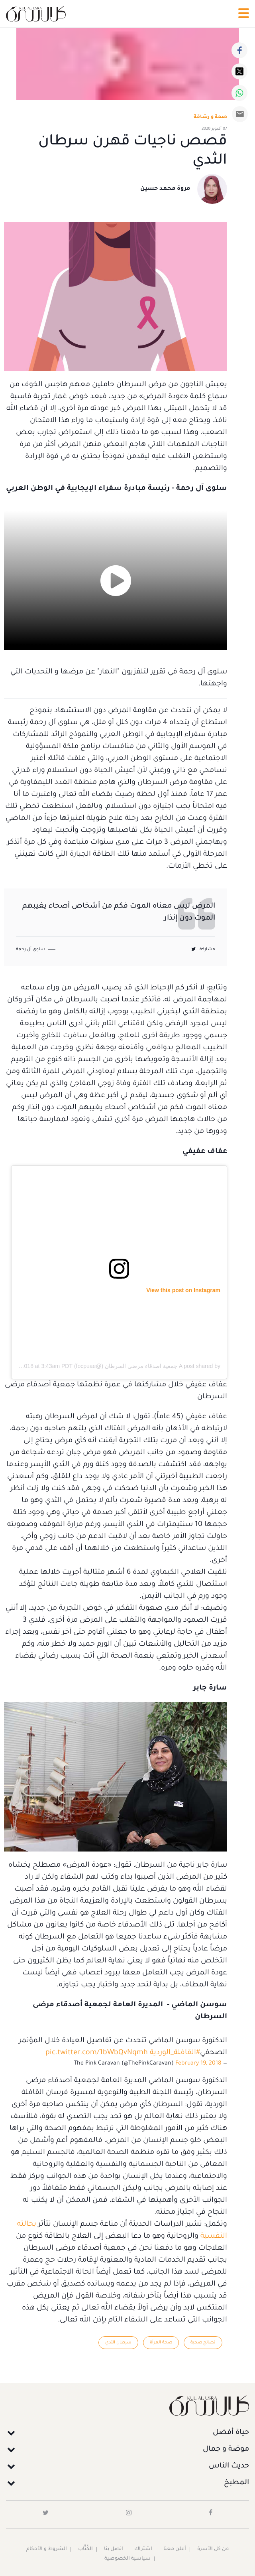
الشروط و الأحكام (46, 2549)
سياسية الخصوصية (127, 2559)
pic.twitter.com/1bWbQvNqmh (96, 2053)
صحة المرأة (161, 2342)
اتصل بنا (113, 2549)
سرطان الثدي (118, 2342)
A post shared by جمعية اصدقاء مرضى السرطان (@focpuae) (147, 1366)
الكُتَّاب (85, 2549)
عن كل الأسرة (213, 2549)
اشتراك (143, 2549)
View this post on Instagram (183, 1290)
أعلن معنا (174, 2549)
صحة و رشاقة (210, 117)
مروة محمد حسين (165, 189)
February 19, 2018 (198, 2064)
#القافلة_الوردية (175, 2053)
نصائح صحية (203, 2342)
